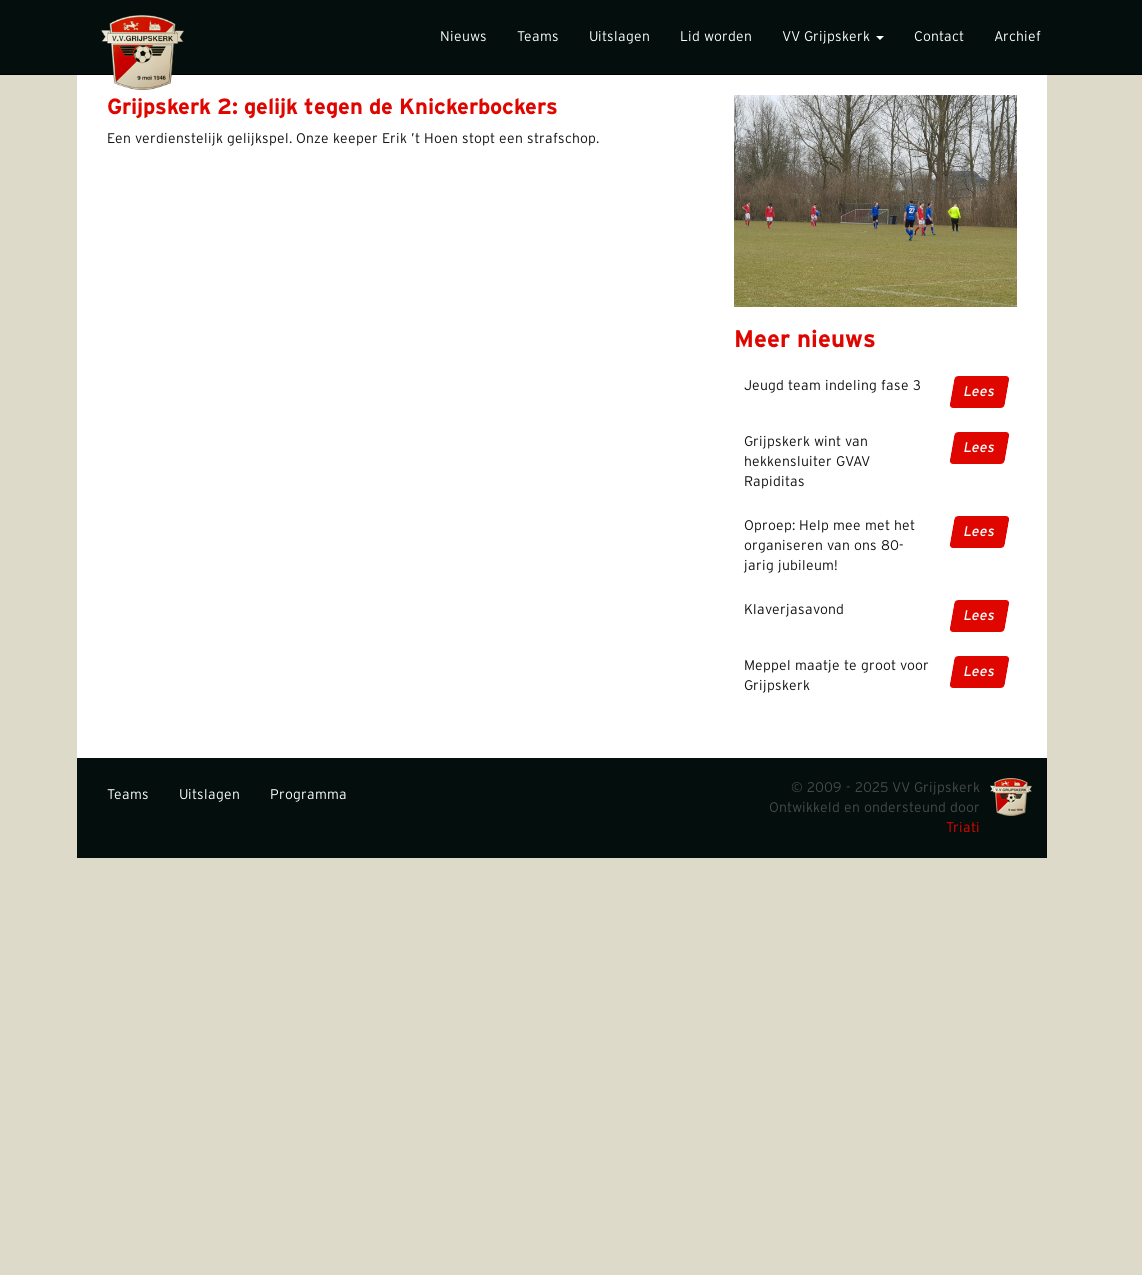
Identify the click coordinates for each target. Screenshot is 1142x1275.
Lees (979, 392)
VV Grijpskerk (833, 37)
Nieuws (463, 37)
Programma (308, 795)
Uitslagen (619, 37)
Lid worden (716, 37)
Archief (1017, 37)
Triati (963, 828)
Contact (939, 37)
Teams (538, 37)
